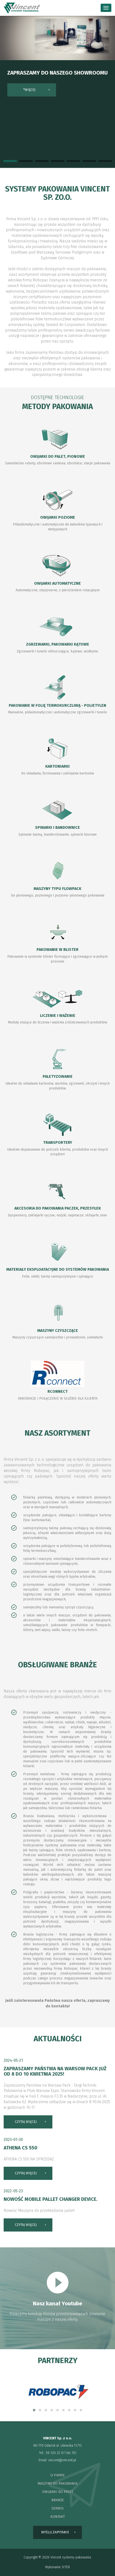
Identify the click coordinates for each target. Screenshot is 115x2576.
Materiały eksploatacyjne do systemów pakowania (57, 1269)
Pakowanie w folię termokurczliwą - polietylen (57, 705)
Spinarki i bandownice (57, 827)
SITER (66, 2567)
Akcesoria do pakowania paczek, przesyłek (57, 1208)
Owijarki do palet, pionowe (57, 456)
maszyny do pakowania (57, 2483)
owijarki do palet (57, 2492)
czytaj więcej (26, 2122)
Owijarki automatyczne (57, 583)
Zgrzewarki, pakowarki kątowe (57, 644)
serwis (57, 2508)
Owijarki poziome (57, 517)
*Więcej (29, 90)
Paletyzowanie (58, 1076)
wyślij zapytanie (55, 2532)
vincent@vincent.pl (62, 2460)
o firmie (57, 2475)
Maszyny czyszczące (57, 1330)
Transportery (57, 1142)
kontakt (57, 2517)
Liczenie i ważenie (57, 1015)
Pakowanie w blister (57, 949)
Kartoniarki (57, 766)
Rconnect (58, 1391)
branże (57, 2500)
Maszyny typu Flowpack (57, 888)
